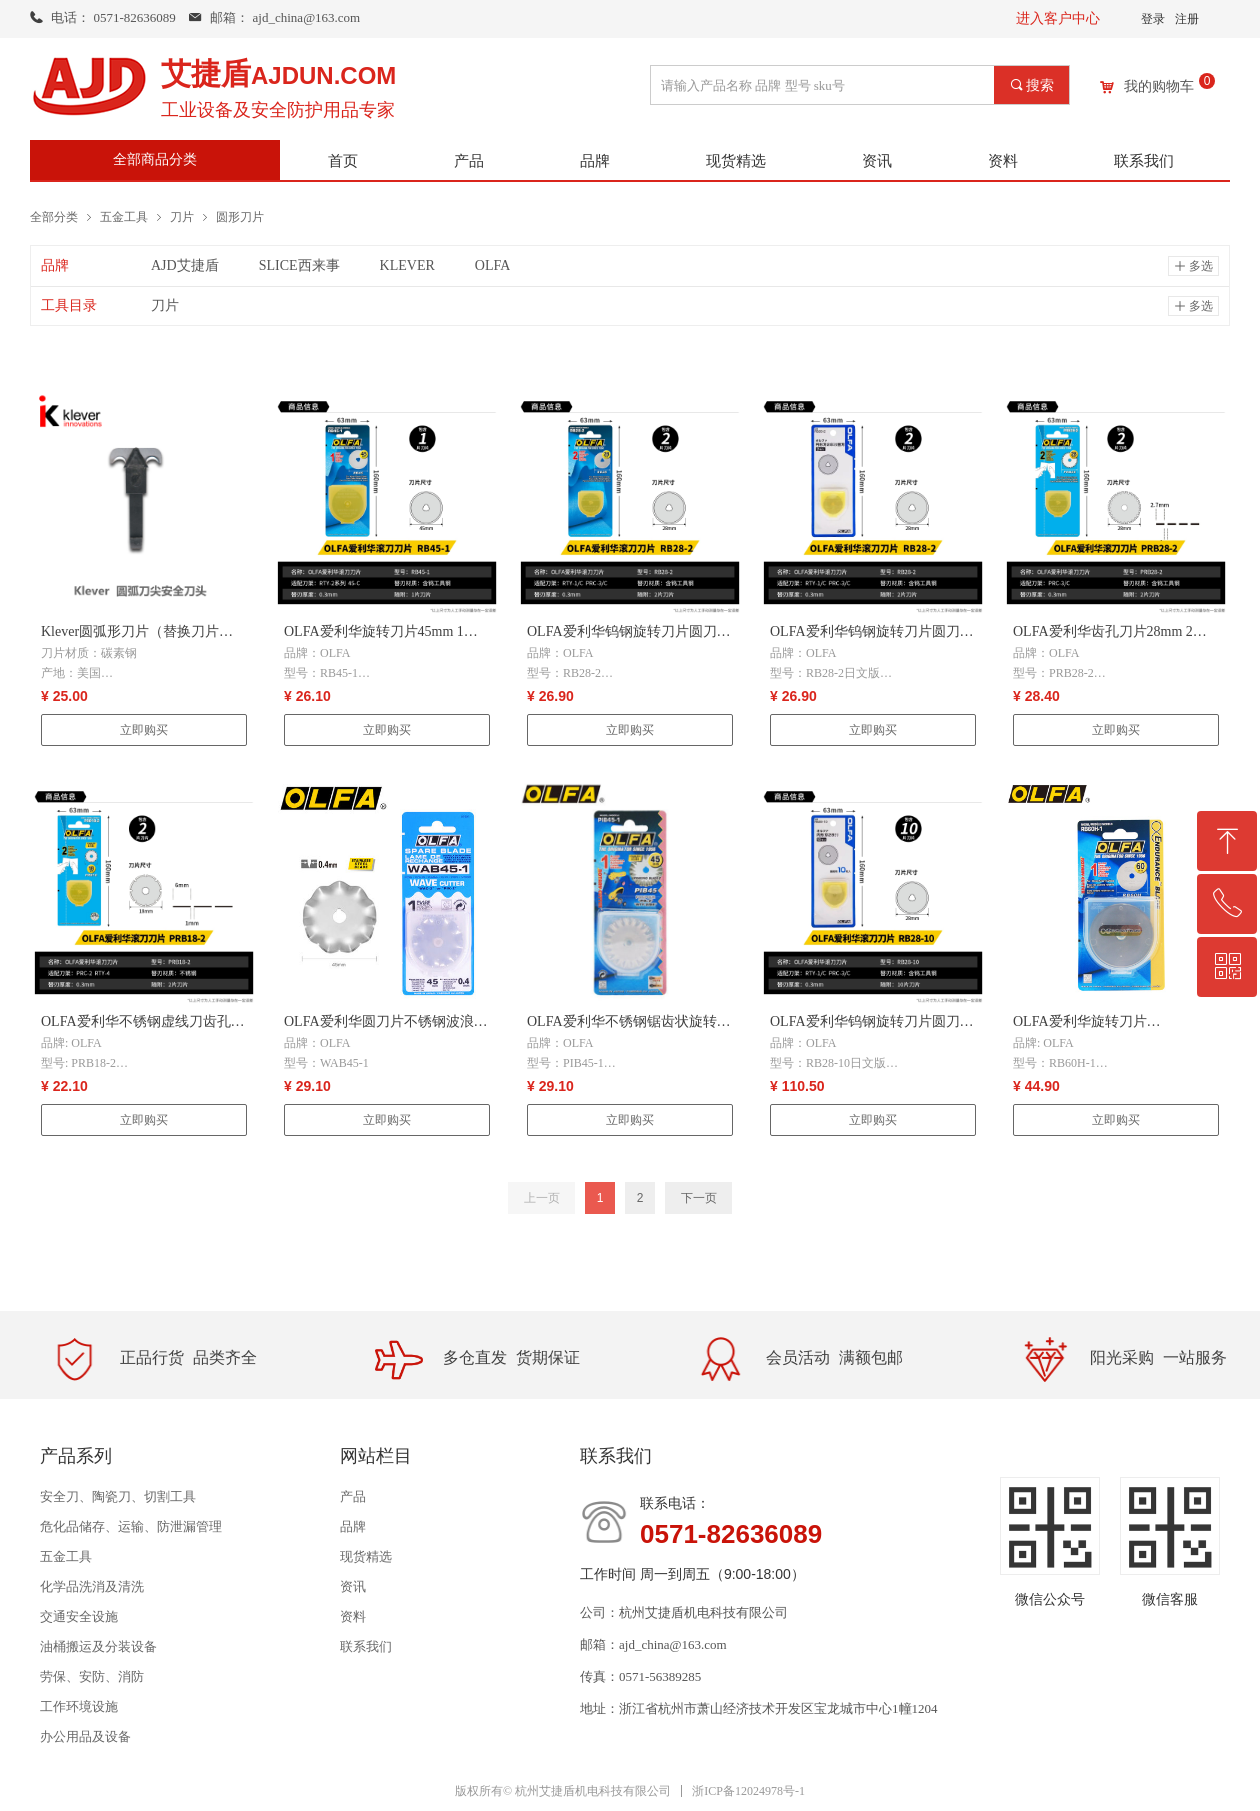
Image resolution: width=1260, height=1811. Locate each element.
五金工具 (124, 216)
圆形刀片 (240, 216)
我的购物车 (1159, 87)
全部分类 (54, 216)
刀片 (182, 216)
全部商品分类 (155, 159)
